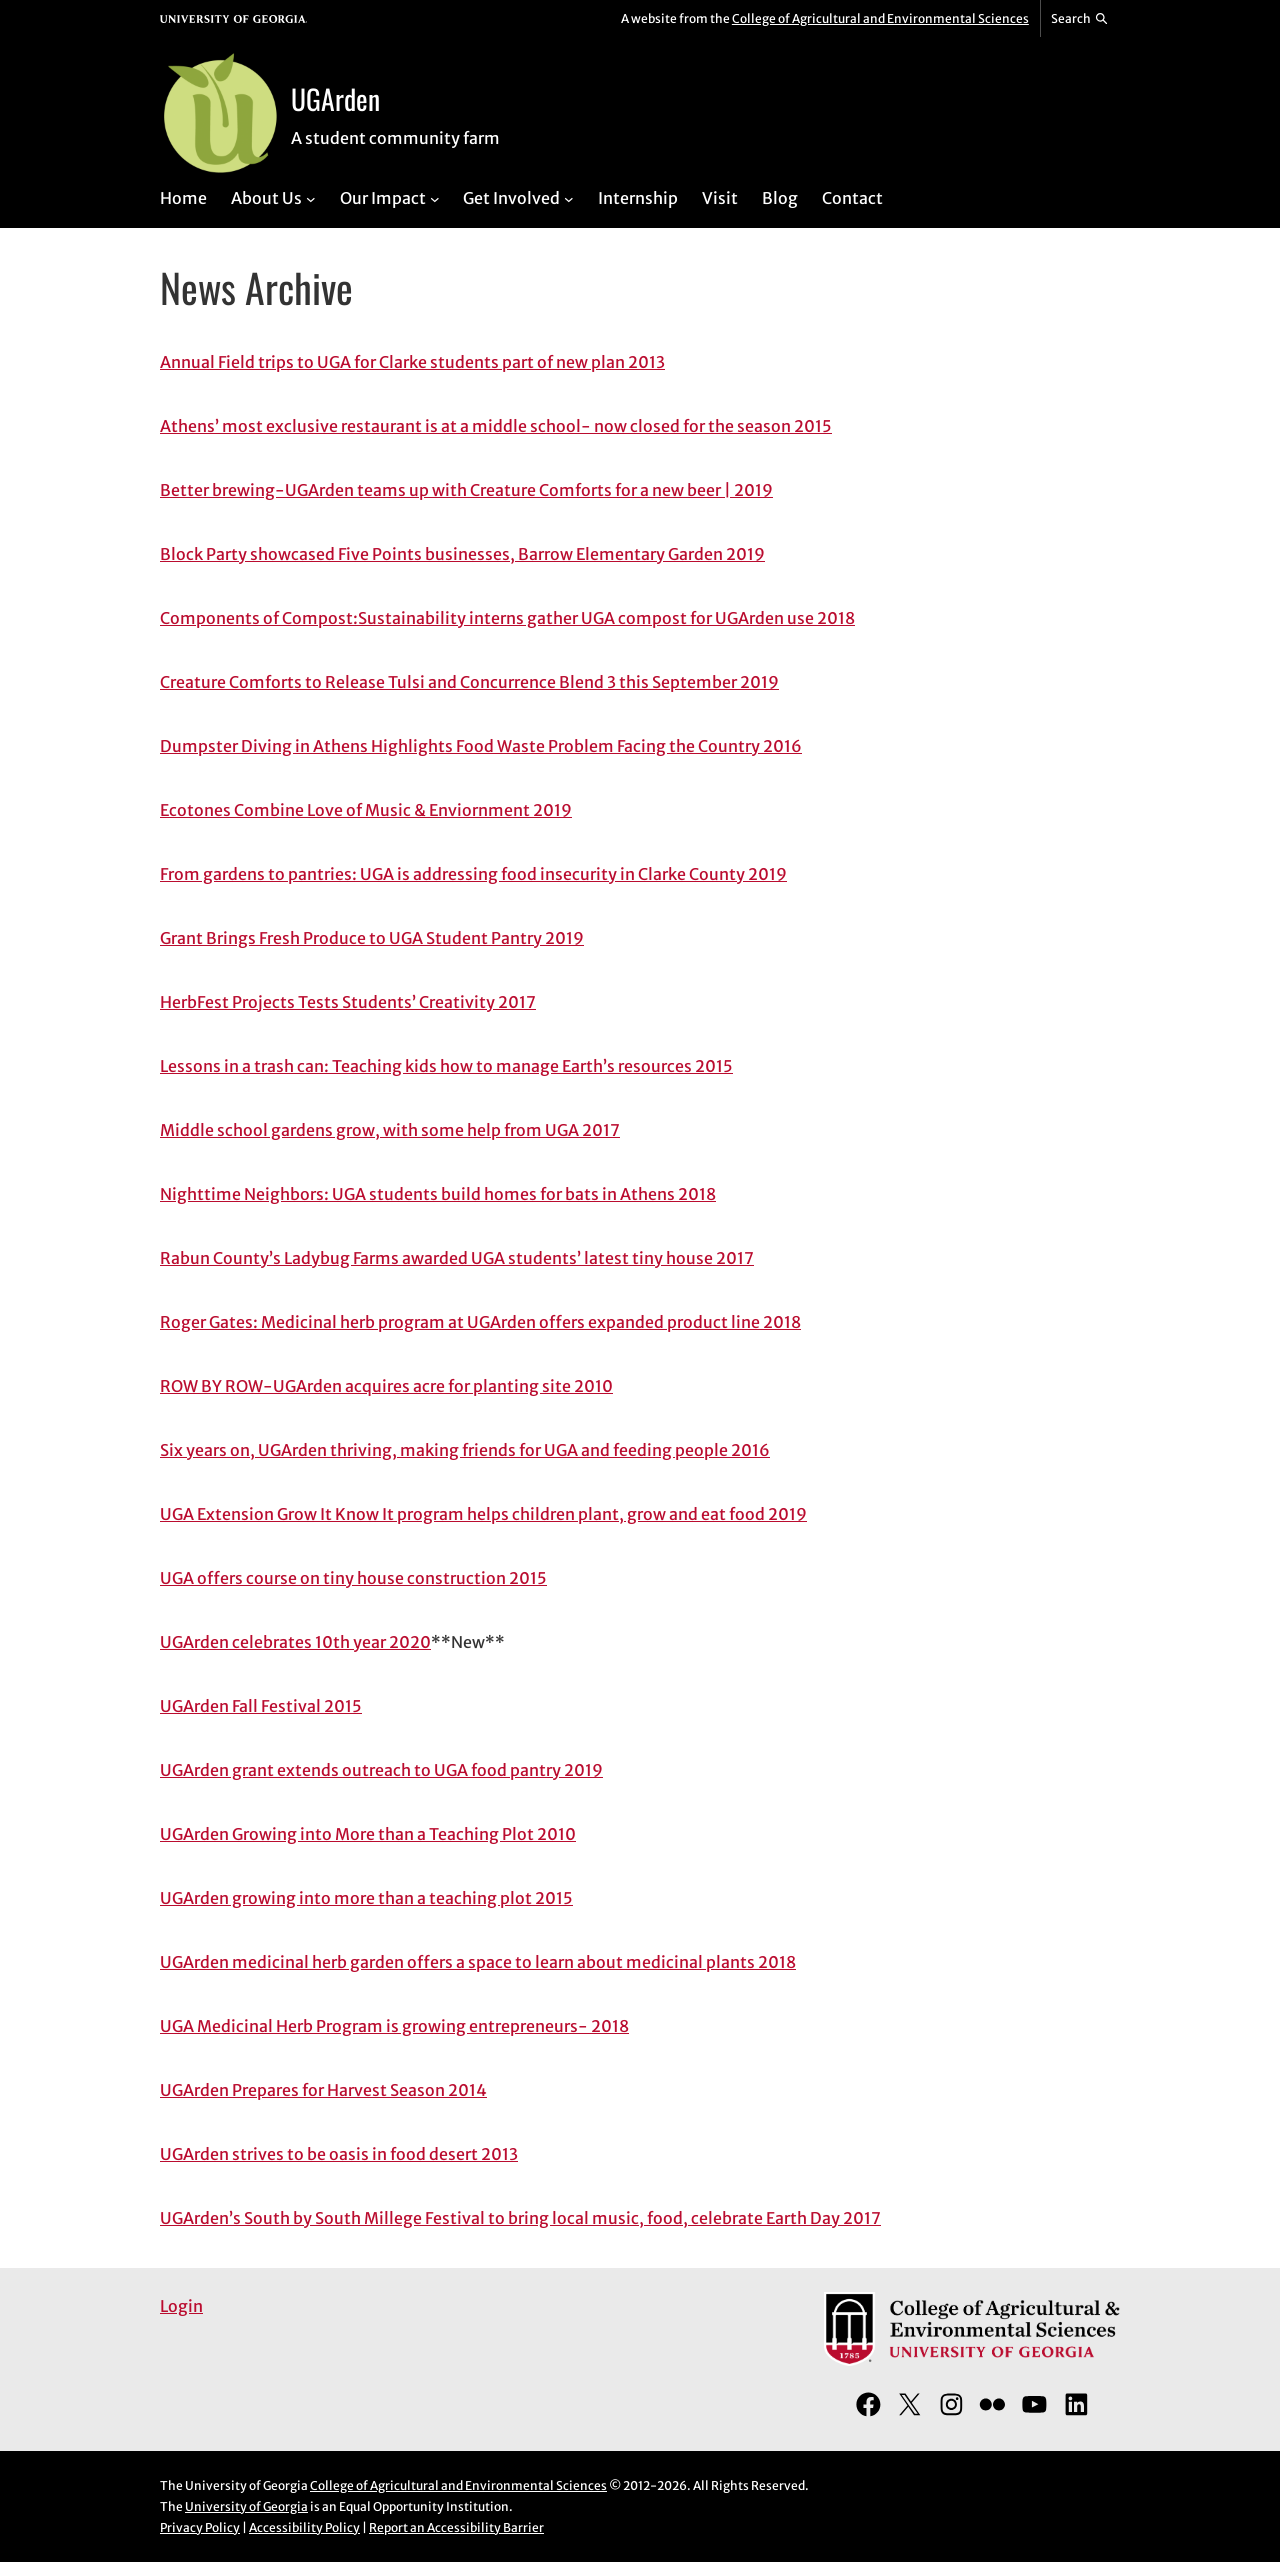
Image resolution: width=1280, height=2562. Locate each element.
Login (181, 2306)
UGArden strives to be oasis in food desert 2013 (339, 2154)
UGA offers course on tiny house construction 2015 (353, 1578)
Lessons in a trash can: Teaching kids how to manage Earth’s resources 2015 (446, 1066)
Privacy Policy (200, 2527)
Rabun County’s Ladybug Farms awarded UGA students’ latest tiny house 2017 (457, 1258)
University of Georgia (246, 2506)
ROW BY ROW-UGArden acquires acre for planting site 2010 (386, 1386)
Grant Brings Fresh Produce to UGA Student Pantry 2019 (372, 938)
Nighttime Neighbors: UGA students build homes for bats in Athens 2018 (438, 1194)
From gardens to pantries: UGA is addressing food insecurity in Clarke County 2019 (473, 874)
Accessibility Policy (304, 2527)
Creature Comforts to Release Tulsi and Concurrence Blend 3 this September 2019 (469, 682)
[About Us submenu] (311, 198)
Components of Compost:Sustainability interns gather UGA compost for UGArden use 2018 (507, 618)
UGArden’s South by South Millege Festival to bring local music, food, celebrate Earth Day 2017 (520, 2218)
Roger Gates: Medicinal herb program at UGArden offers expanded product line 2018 (480, 1322)
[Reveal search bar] (1080, 19)
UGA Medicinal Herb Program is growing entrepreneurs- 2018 (394, 2026)
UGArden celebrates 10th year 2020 (295, 1642)
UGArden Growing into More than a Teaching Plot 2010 (368, 1834)
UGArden (335, 98)
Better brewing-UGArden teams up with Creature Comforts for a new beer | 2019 (466, 490)
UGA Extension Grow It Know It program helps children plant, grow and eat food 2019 (483, 1514)
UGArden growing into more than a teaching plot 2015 (366, 1898)
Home (183, 198)
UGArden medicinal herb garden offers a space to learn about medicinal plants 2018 (478, 1962)
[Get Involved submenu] (569, 198)
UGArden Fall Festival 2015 (261, 1706)
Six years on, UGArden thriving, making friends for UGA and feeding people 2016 (465, 1450)
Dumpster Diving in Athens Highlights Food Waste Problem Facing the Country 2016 (481, 746)
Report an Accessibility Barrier (456, 2527)
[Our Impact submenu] (435, 198)
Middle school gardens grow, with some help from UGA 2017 (390, 1130)
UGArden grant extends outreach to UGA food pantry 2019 (381, 1770)
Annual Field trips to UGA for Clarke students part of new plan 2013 (412, 362)
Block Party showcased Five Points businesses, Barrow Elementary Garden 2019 (462, 554)
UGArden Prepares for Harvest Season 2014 (323, 2090)
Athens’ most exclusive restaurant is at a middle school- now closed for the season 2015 (496, 426)
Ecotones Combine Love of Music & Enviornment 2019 (366, 810)
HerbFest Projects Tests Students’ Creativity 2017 (348, 1002)
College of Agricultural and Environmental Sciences (880, 18)
